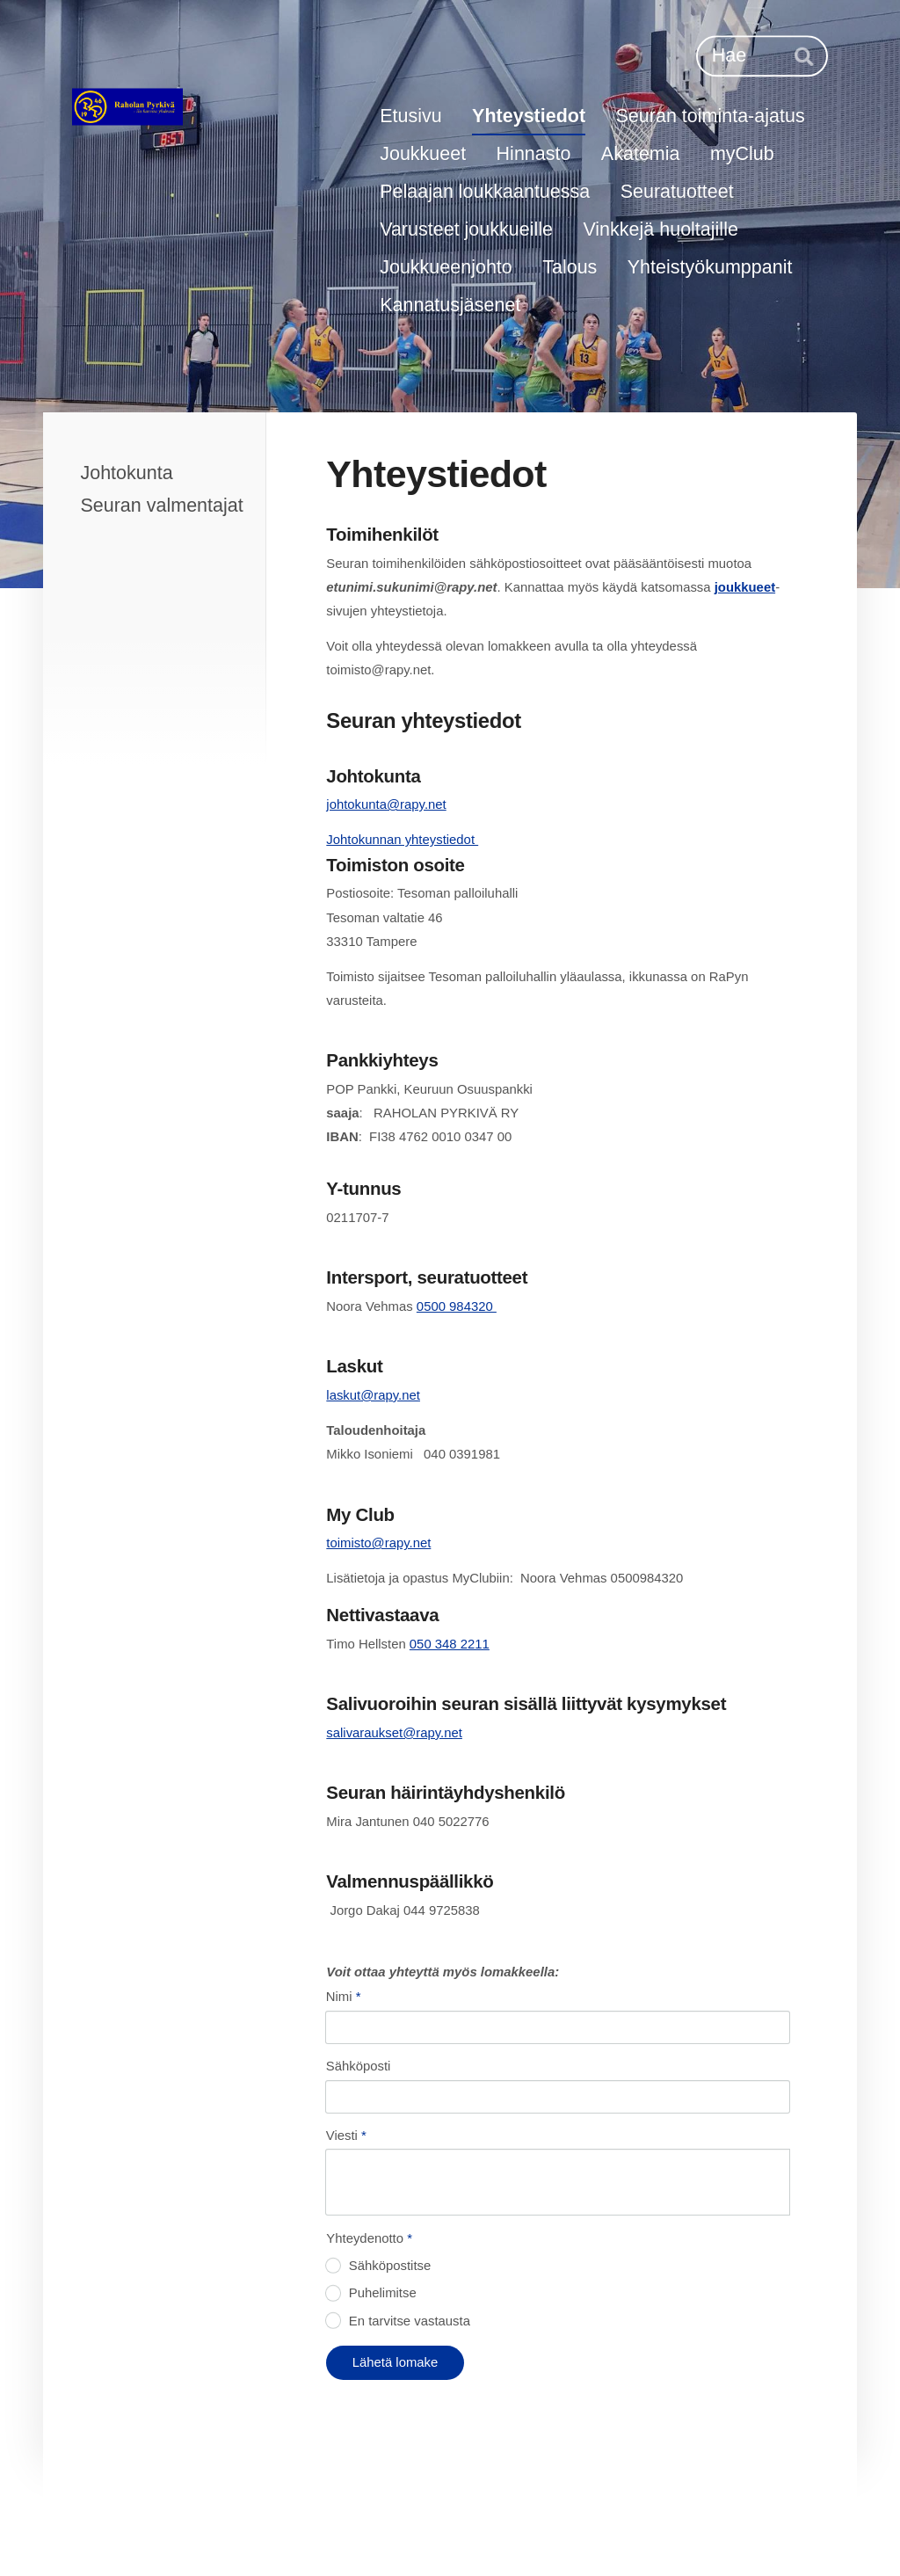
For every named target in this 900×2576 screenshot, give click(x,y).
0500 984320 (457, 1306)
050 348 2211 (450, 1644)
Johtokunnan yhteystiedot (402, 840)
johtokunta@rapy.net (386, 804)
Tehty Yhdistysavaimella (736, 2526)
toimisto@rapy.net (378, 1543)
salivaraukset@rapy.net (394, 1733)
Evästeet (510, 2527)
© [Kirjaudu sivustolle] (117, 2526)
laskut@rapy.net (373, 1395)
